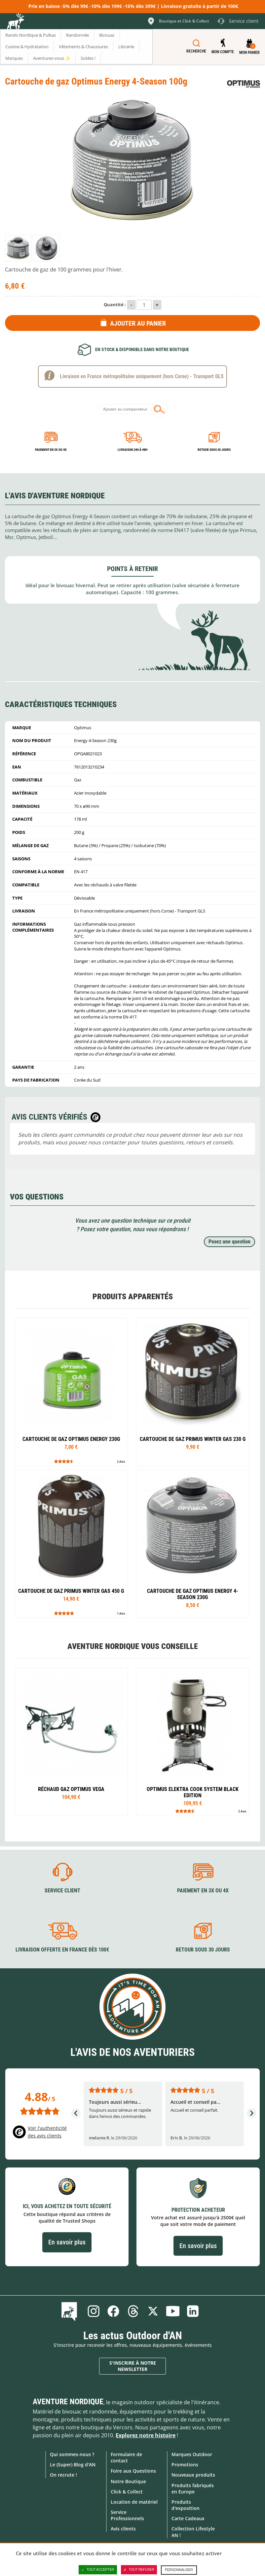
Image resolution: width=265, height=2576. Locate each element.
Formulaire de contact (126, 2457)
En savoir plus (67, 2242)
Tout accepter (97, 2570)
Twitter (153, 2311)
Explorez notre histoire (145, 2435)
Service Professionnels (127, 2515)
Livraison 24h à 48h (132, 449)
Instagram (93, 2311)
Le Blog (70, 2311)
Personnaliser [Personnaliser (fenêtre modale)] (179, 2570)
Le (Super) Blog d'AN (72, 2464)
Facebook (113, 2311)
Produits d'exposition (185, 2505)
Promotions (184, 2464)
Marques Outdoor (191, 2454)
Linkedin (192, 2311)
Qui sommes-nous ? (72, 2454)
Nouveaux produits (193, 2475)
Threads (133, 2311)
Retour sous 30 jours (214, 449)
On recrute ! (63, 2475)
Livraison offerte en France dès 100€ (62, 1950)
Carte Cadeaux (188, 2518)
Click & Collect (127, 2491)
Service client (62, 1890)
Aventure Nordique (68, 2401)
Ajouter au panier (138, 323)
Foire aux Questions (133, 2471)
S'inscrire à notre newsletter (132, 2366)
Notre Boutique (128, 2481)
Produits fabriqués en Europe (192, 2488)
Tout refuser (139, 2570)
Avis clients (123, 2528)
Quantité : (115, 304)
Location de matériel (134, 2502)
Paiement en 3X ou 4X (51, 449)
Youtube (172, 2311)
